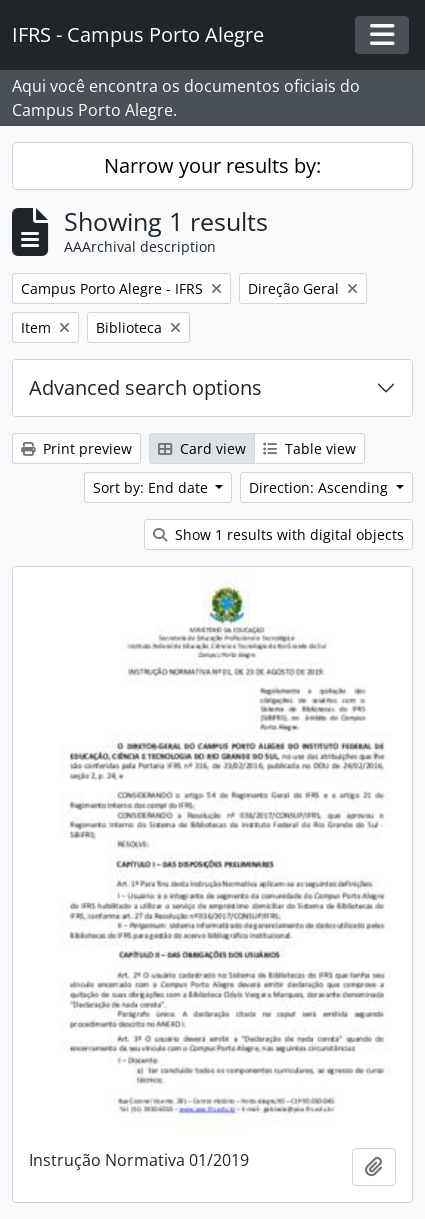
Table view (309, 448)
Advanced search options (145, 387)
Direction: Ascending (320, 487)
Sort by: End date (152, 487)
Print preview (76, 448)
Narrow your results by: (212, 165)
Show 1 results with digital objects (278, 534)
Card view (202, 448)
